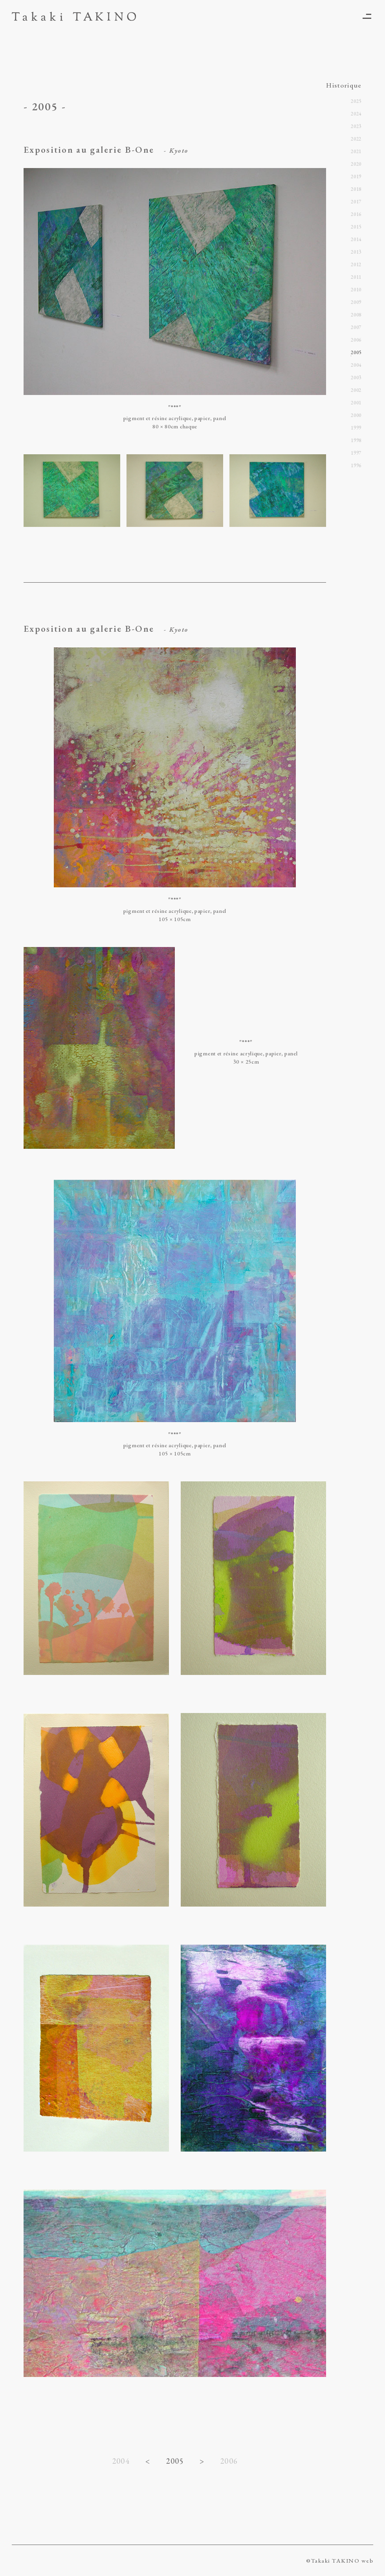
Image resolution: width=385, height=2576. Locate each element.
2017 (356, 201)
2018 (356, 189)
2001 (356, 402)
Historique (344, 85)
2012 (356, 264)
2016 (356, 214)
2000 (356, 415)
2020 (356, 164)
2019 (356, 176)
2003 (356, 377)
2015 (356, 226)
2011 (356, 277)
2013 (356, 252)
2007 (356, 327)
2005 (356, 352)
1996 (356, 465)
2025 (356, 101)
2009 (356, 302)
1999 (356, 427)
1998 (356, 440)
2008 (356, 314)
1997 (356, 453)
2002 (356, 390)
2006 (229, 2461)
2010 (356, 289)
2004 (121, 2461)
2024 (356, 113)
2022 (356, 138)
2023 (356, 126)
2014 (356, 239)
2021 (356, 151)
